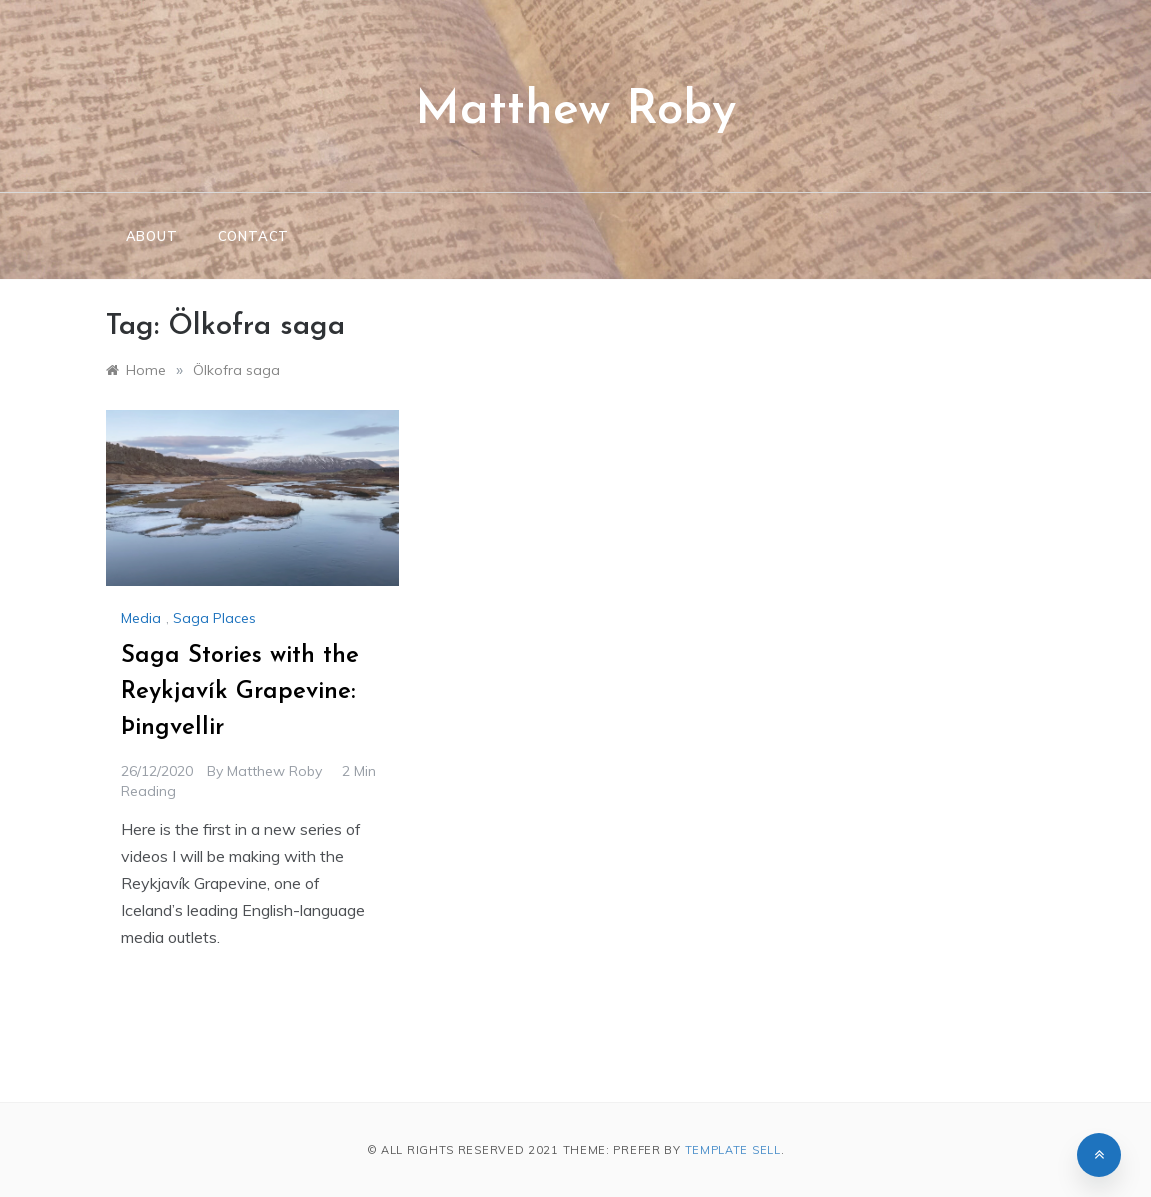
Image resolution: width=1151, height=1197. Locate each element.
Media (141, 618)
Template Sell (733, 1150)
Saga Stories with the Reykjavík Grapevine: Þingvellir (240, 692)
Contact (254, 236)
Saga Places (214, 618)
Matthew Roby (575, 111)
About (152, 236)
